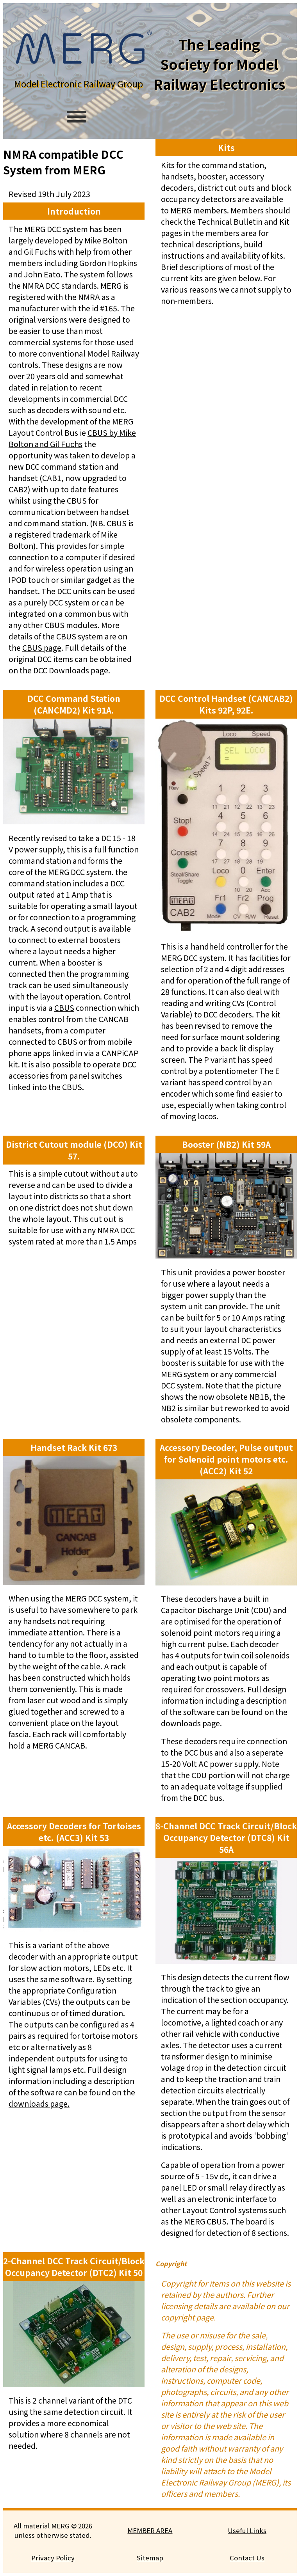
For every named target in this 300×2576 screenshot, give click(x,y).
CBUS (64, 1007)
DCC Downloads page (70, 670)
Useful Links (247, 2530)
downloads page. (191, 1723)
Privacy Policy (53, 2557)
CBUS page (41, 647)
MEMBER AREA (149, 2530)
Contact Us (247, 2557)
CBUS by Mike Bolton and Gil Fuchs (72, 438)
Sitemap (150, 2557)
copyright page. (188, 2317)
